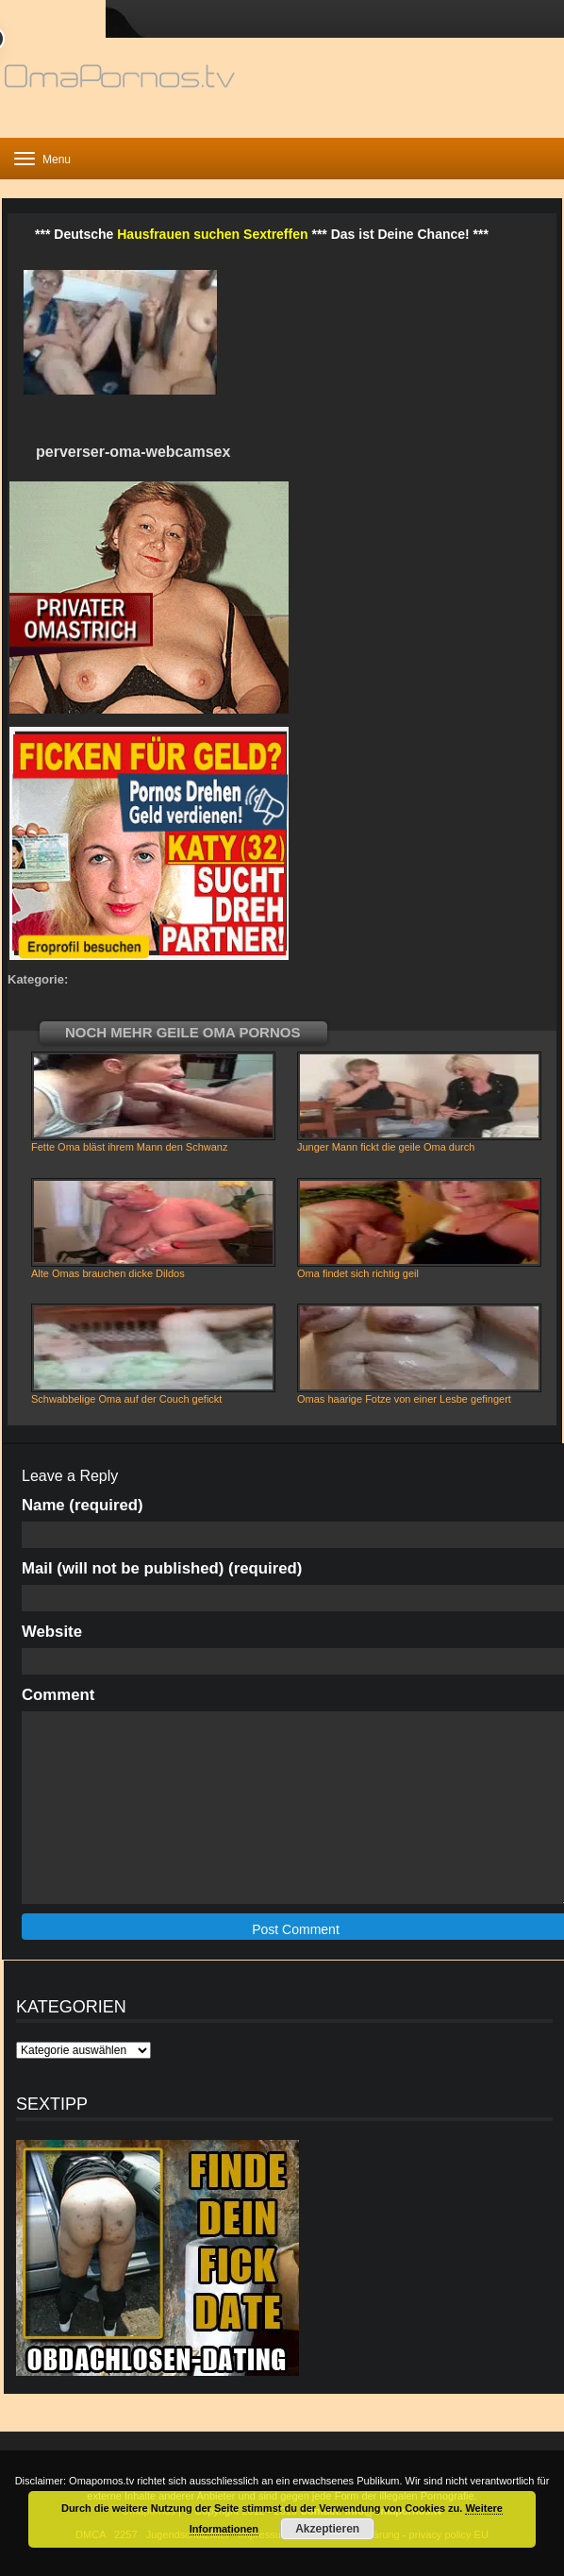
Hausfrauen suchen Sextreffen (212, 234)
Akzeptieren (327, 2528)
